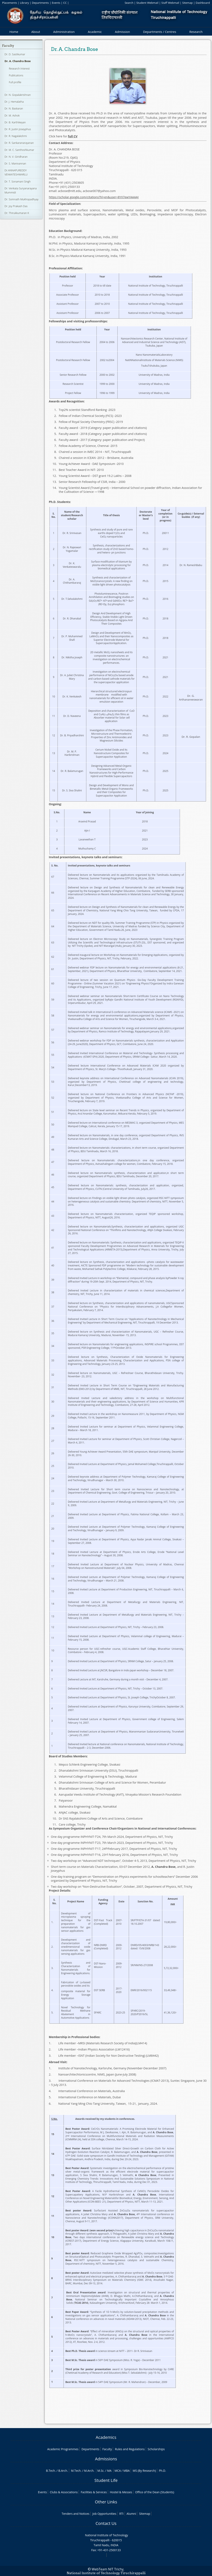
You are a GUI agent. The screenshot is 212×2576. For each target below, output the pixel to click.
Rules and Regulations (130, 2449)
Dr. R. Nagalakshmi (16, 136)
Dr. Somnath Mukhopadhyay (22, 199)
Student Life (106, 2480)
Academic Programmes (62, 2449)
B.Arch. (63, 2471)
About (35, 32)
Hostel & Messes (121, 2492)
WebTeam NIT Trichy (108, 2569)
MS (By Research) (144, 2471)
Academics (106, 2437)
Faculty (8, 46)
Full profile (15, 82)
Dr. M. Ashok (12, 115)
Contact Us (105, 2523)
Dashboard (203, 3)
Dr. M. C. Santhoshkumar (19, 150)
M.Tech (76, 2471)
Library (24, 3)
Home (13, 32)
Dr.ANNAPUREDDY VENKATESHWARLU (16, 172)
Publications (16, 75)
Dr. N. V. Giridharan (16, 156)
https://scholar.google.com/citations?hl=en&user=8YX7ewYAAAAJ (94, 197)
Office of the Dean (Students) (154, 2492)
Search (129, 3)
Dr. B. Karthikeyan (15, 122)
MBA (126, 2471)
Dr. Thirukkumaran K (17, 213)
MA (109, 2471)
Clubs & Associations (64, 2492)
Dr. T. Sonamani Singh (18, 181)
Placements (9, 3)
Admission (122, 32)
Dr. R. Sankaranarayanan (19, 143)
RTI (121, 2514)
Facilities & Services (94, 2492)
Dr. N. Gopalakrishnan (18, 95)
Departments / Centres (159, 32)
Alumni (131, 2514)
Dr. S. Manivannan (15, 163)
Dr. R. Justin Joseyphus (18, 129)
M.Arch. (89, 2471)
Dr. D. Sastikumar (15, 54)
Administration (64, 32)
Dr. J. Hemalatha (14, 101)
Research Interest (19, 68)
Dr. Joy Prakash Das (16, 206)
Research (195, 32)
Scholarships (156, 2449)
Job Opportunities (104, 2514)
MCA (117, 2471)
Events (56, 3)
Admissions (106, 2459)
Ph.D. (162, 2471)
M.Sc (100, 2471)
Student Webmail (147, 3)
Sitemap (187, 3)
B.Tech (50, 2471)
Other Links (106, 2502)
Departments (40, 3)
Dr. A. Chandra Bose (18, 61)
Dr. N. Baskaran (14, 108)
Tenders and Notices (75, 2514)
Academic (95, 32)
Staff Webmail (170, 3)
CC (65, 3)
